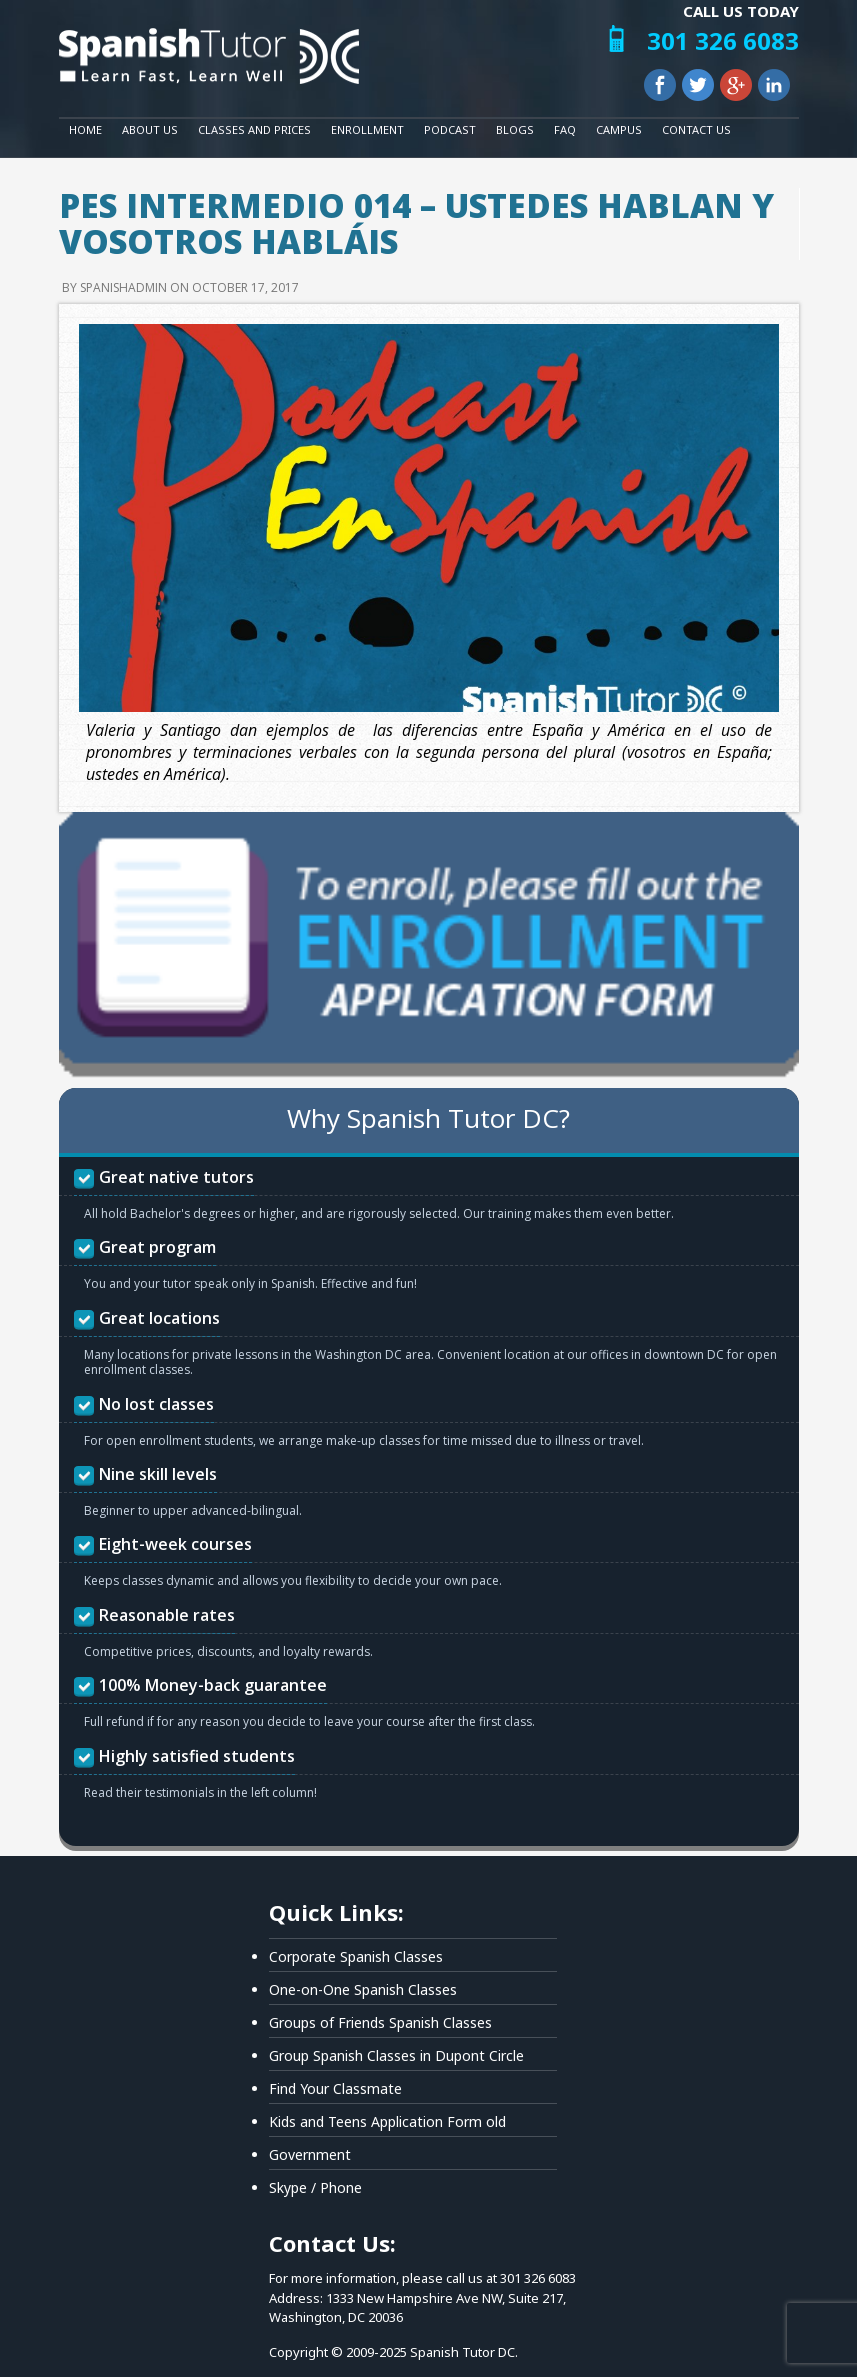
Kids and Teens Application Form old (387, 2121)
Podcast (450, 129)
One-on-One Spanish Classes (363, 1989)
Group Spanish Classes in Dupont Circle (396, 2055)
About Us (150, 129)
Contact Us (696, 129)
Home (85, 129)
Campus (619, 129)
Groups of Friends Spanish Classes (380, 2022)
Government (310, 2154)
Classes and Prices (254, 129)
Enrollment (367, 129)
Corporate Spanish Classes (356, 1956)
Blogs (515, 129)
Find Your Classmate (335, 2088)
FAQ (565, 129)
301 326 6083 (723, 40)
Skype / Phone (315, 2187)
